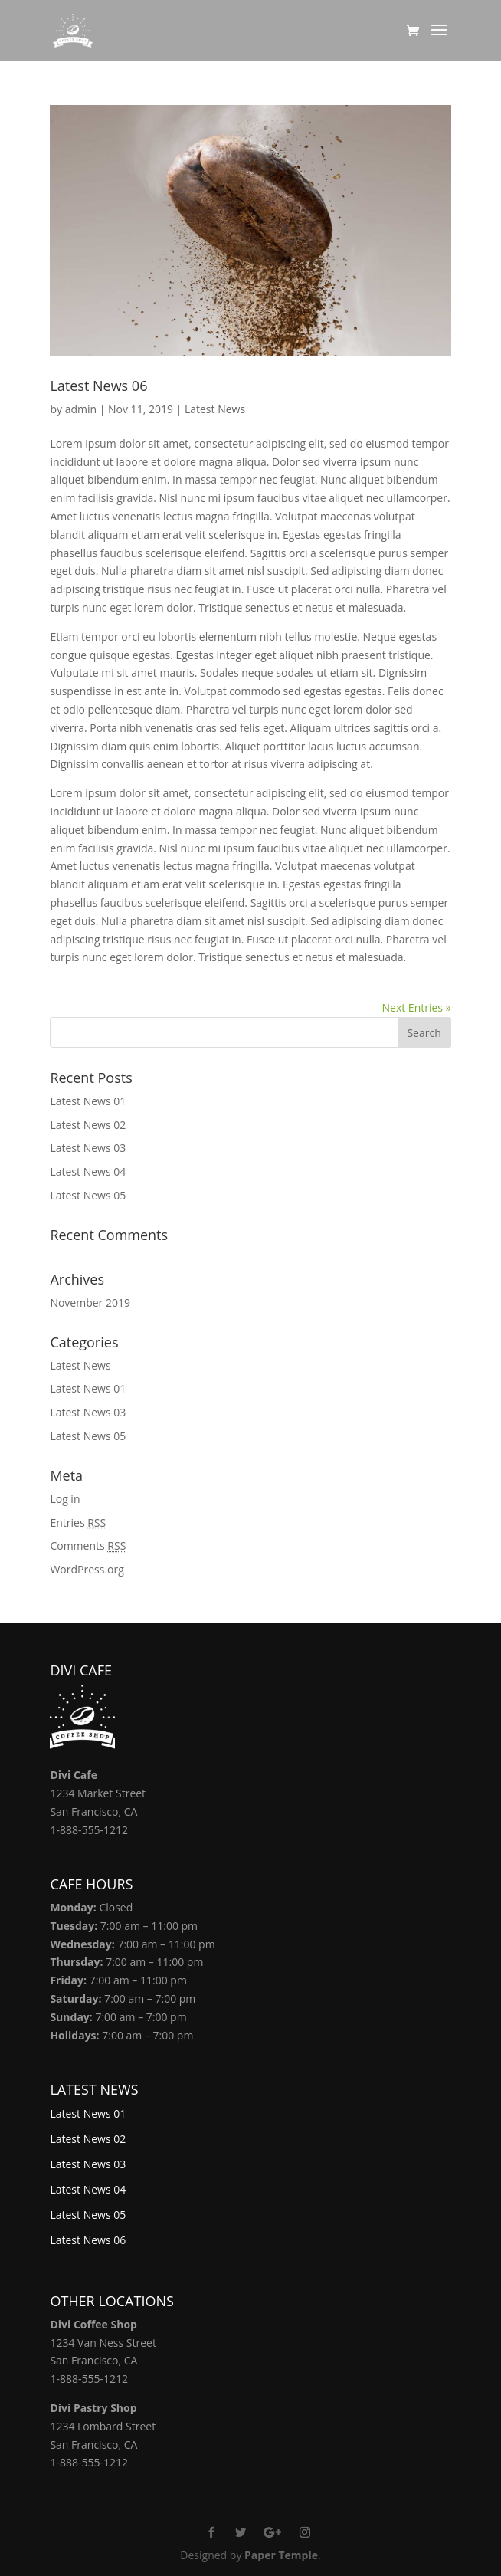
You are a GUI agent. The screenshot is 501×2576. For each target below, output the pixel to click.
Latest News (215, 409)
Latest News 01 (88, 1101)
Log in (65, 1498)
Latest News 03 (88, 1147)
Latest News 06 (98, 385)
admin (81, 409)
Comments (88, 1545)
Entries (78, 1522)
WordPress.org (86, 1569)
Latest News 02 (88, 1124)
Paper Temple (281, 2555)
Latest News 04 (88, 1171)
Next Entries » (416, 1007)
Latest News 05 (88, 1195)
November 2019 (90, 1302)
